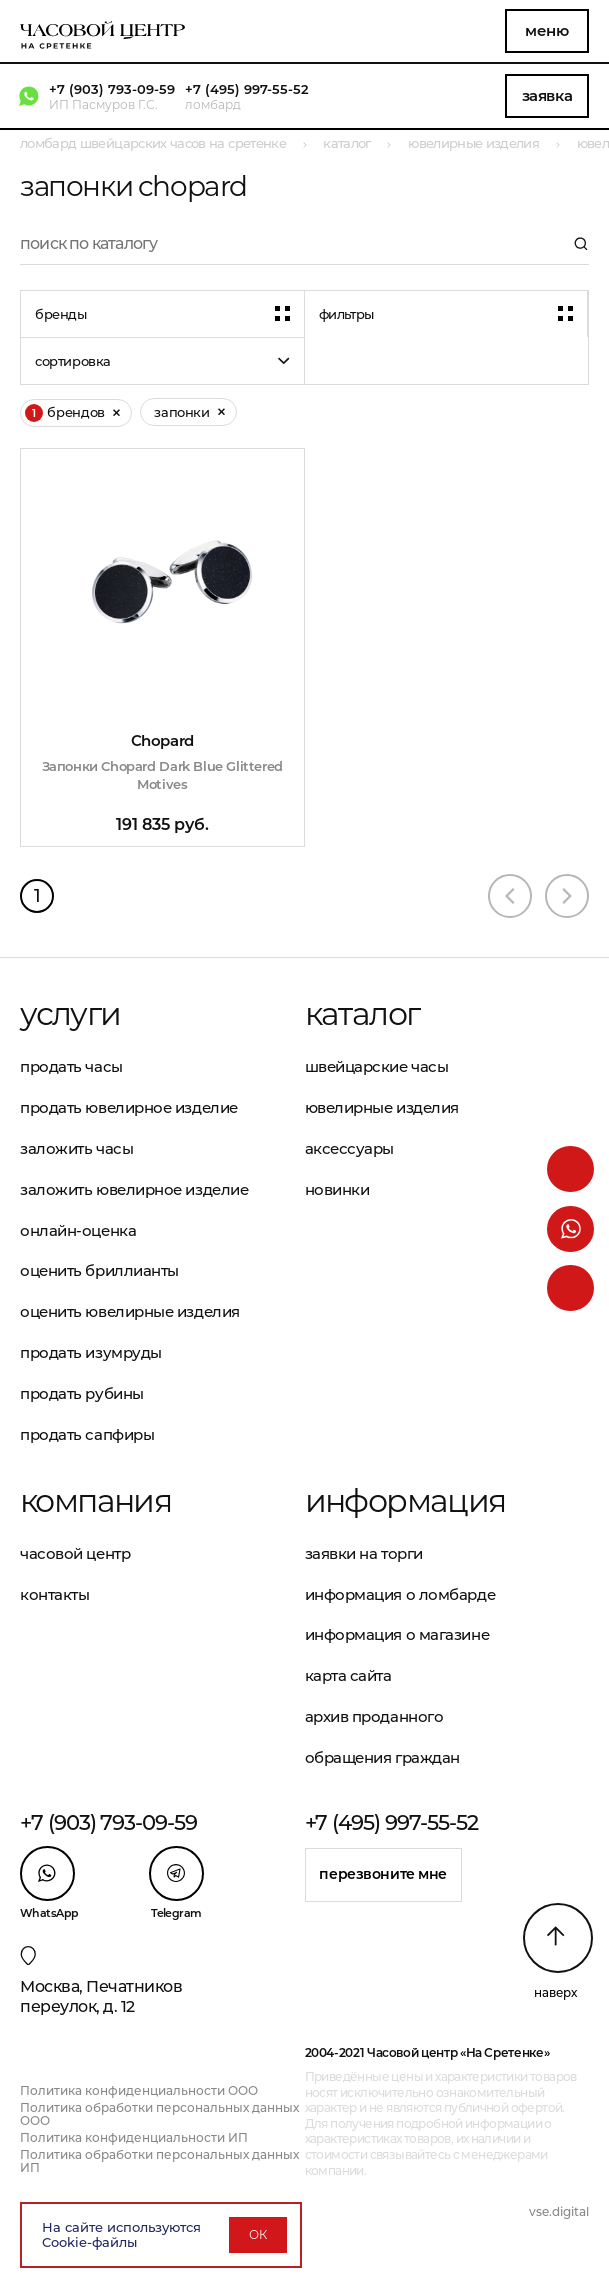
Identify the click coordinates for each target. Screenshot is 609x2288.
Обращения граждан (382, 1757)
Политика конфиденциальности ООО (139, 2090)
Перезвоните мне (383, 1874)
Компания (95, 1501)
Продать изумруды (91, 1352)
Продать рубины (82, 1393)
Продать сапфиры (87, 1434)
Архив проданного (374, 1716)
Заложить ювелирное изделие (134, 1189)
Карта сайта (348, 1675)
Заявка (547, 95)
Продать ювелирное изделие (129, 1107)
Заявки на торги (364, 1553)
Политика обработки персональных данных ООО (159, 2114)
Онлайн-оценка (78, 1230)
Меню (546, 30)
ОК (258, 2234)
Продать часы (71, 1066)
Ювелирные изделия (382, 1107)
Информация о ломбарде (400, 1594)
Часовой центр (75, 1553)
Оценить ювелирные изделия (130, 1311)
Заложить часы (76, 1148)
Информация (405, 1501)
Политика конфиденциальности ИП (134, 2137)
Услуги (70, 1014)
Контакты (54, 1594)
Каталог (362, 1014)
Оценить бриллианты (99, 1270)
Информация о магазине (397, 1634)
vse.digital (559, 2211)
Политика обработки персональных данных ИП (159, 2161)
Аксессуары (350, 1148)
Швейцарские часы (377, 1066)
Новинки (337, 1189)
